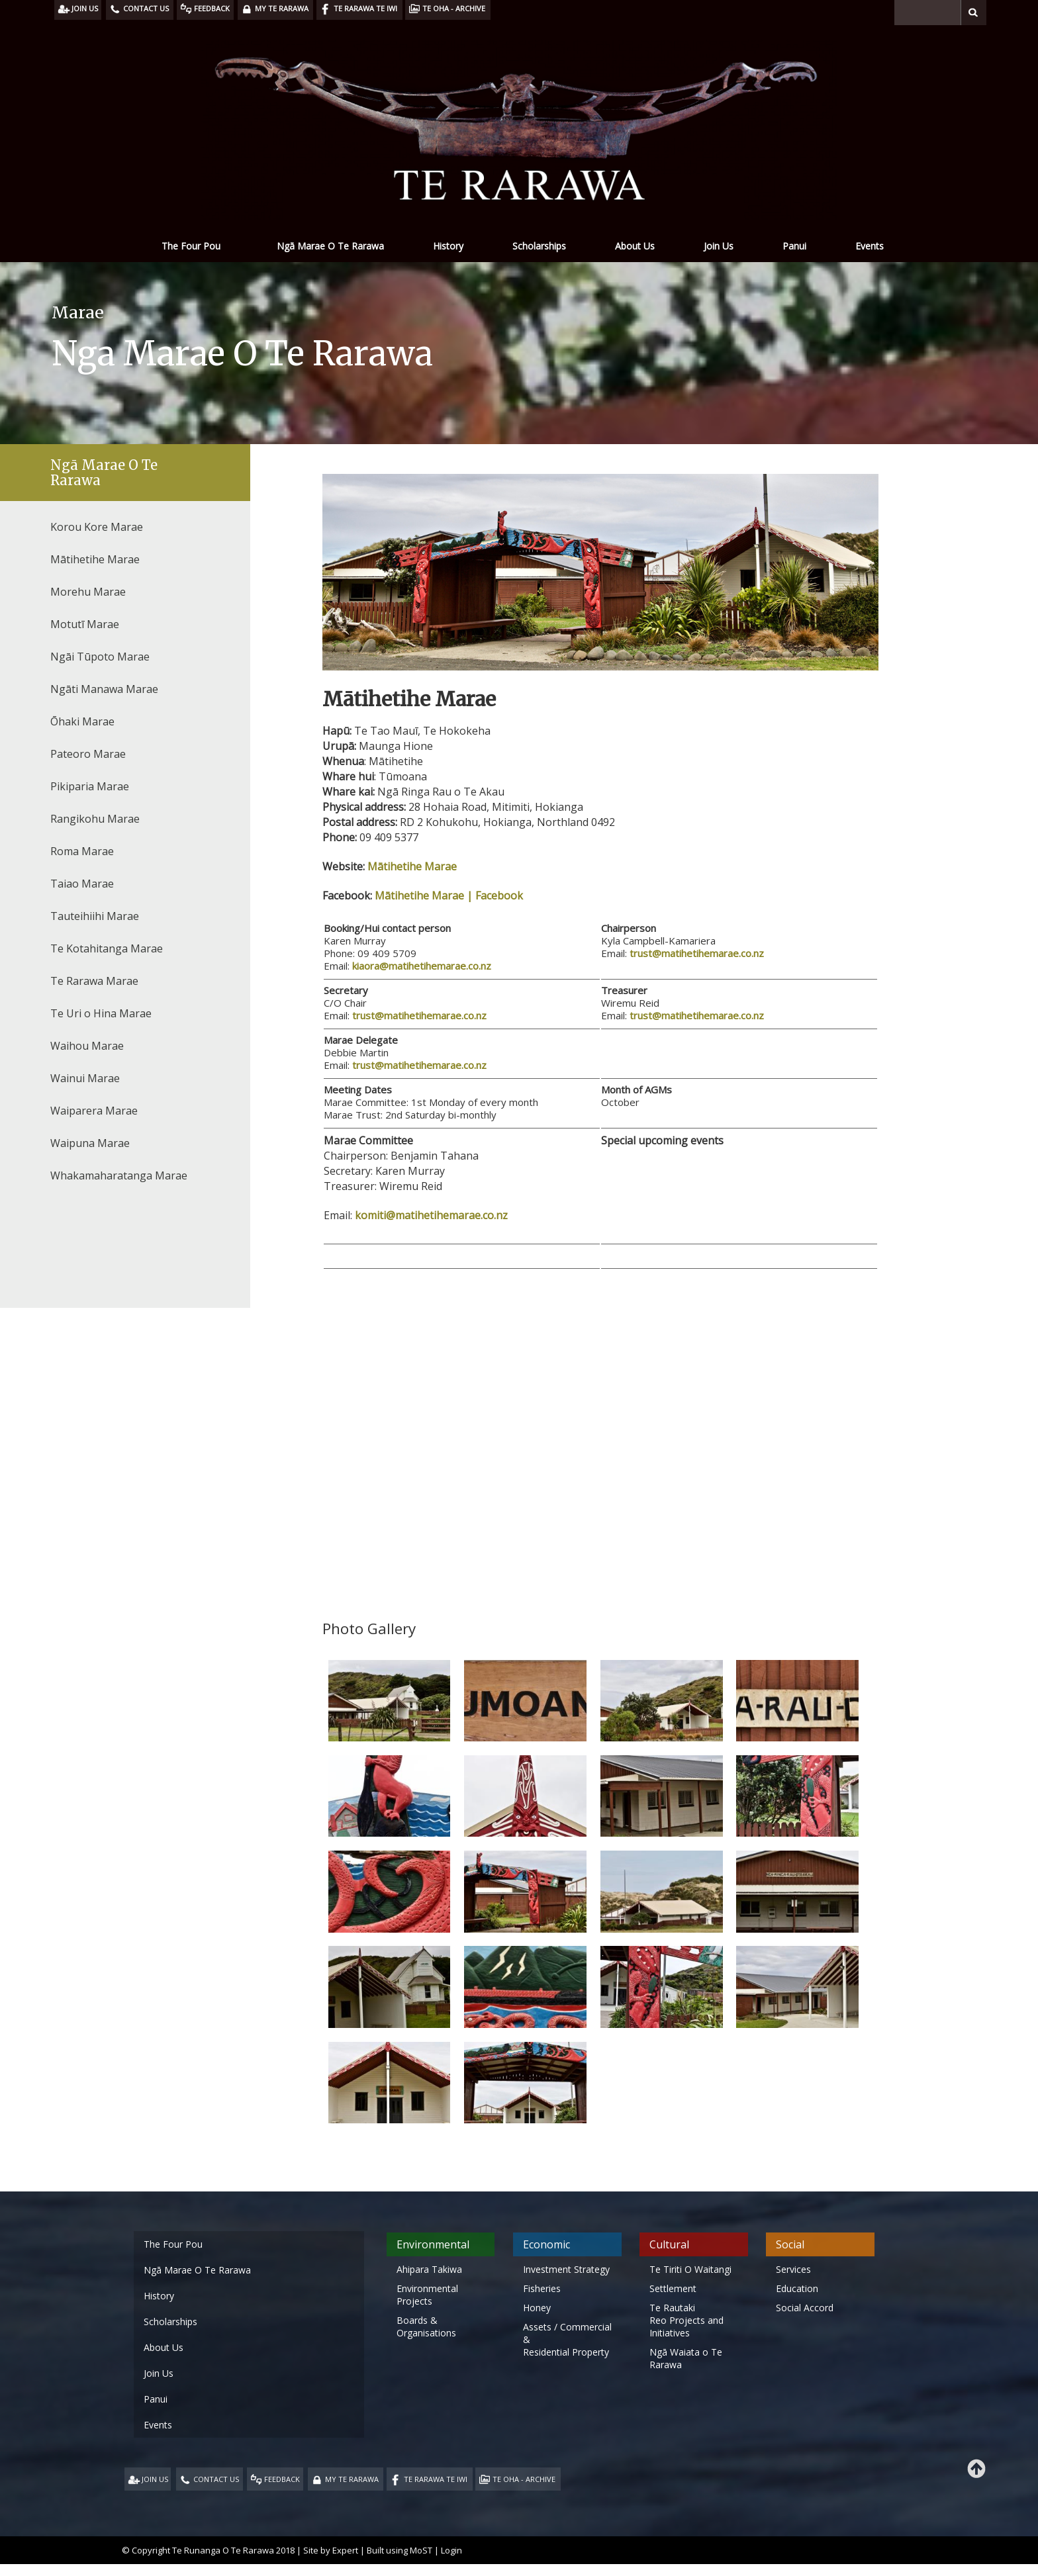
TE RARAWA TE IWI (435, 2479)
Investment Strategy (566, 2269)
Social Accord (804, 2307)
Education (797, 2288)
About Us (635, 246)
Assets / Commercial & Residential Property (567, 2339)
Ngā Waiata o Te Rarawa (685, 2358)
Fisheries (542, 2288)
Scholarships (539, 246)
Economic (546, 2244)
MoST (421, 2550)
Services (793, 2269)
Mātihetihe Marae (412, 866)
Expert (345, 2550)
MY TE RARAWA (352, 2479)
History (448, 246)
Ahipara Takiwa (429, 2269)
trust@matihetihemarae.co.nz (697, 953)
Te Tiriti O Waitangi (690, 2269)
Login (451, 2550)
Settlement (672, 2288)
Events (869, 246)
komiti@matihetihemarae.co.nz (431, 1215)
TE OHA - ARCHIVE (524, 2479)
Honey (537, 2307)
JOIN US (155, 2479)
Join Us (718, 246)
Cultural (669, 2244)
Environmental (433, 2244)
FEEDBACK (282, 2479)
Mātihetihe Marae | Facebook (449, 895)
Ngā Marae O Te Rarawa (330, 246)
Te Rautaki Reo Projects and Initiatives (686, 2320)
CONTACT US (216, 2479)
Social (790, 2244)
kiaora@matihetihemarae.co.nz (421, 965)
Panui (794, 246)
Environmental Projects (427, 2294)
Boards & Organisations (426, 2326)
